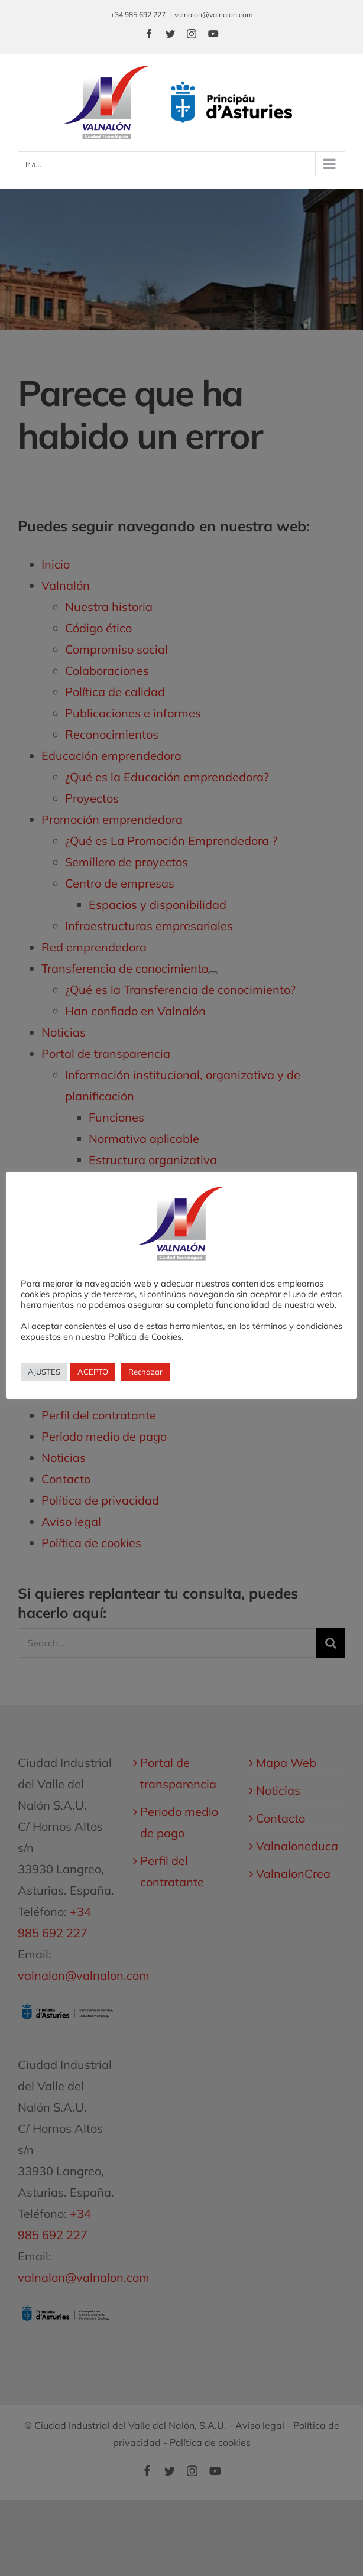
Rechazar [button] (145, 1371)
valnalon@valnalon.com (213, 14)
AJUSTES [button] (44, 1371)
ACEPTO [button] (92, 1371)
